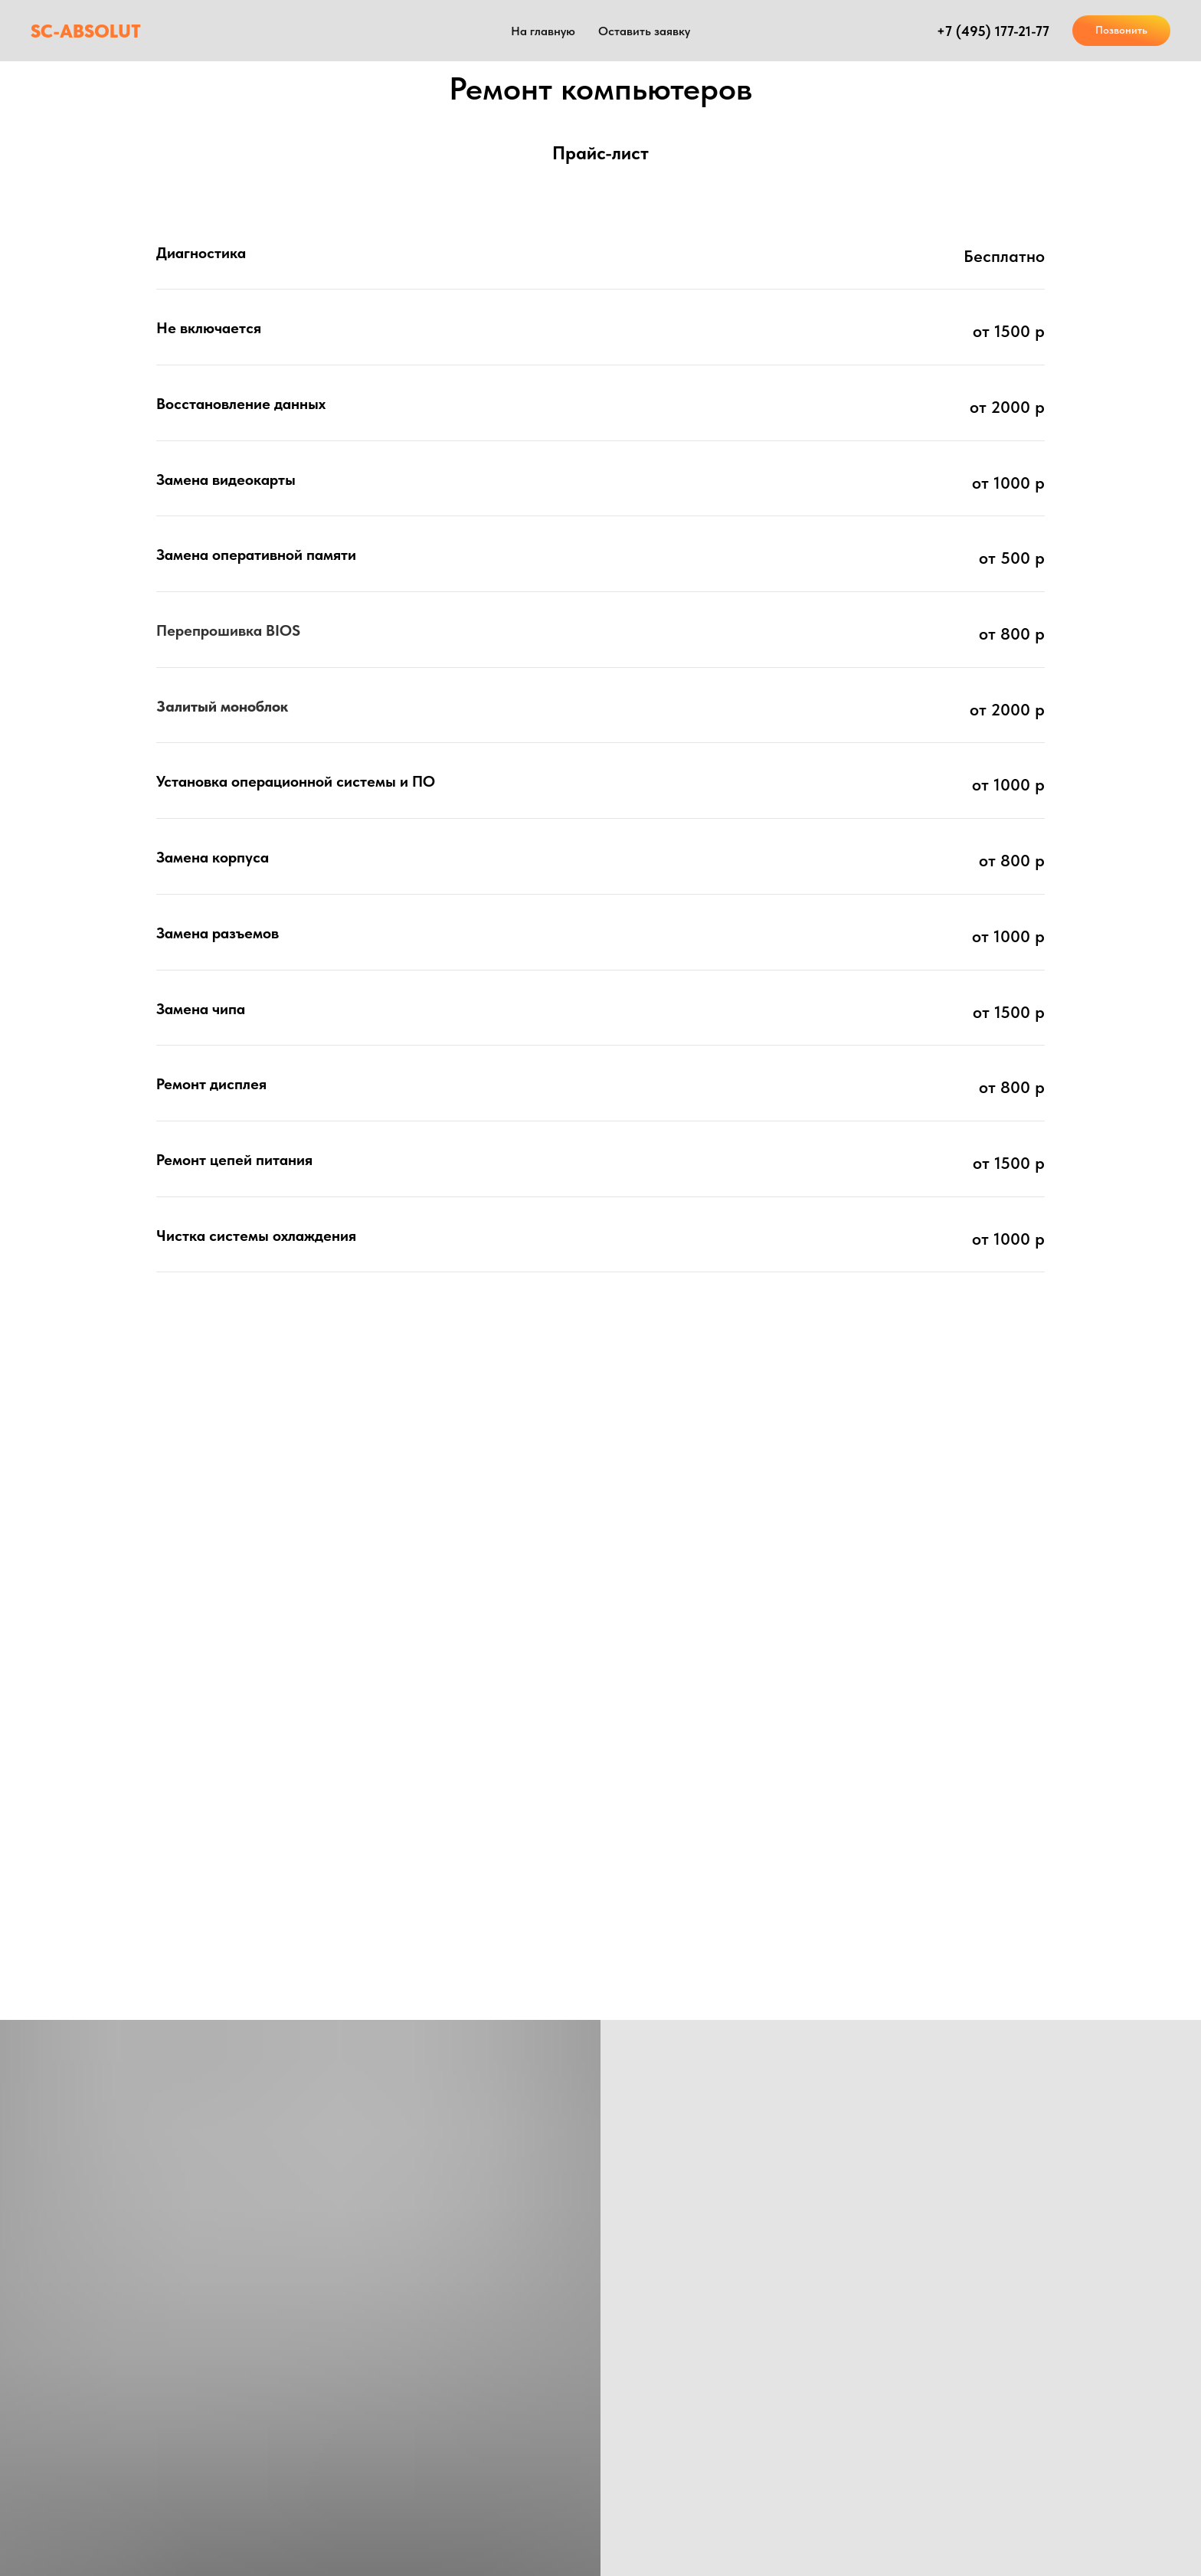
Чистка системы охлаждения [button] (256, 1235)
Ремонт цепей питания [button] (234, 1160)
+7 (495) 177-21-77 (993, 31)
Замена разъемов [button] (217, 933)
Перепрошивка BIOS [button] (228, 630)
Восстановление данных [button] (241, 403)
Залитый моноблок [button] (222, 706)
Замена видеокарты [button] (226, 479)
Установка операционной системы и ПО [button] (295, 781)
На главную (543, 31)
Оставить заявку (644, 31)
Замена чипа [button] (200, 1009)
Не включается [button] (208, 328)
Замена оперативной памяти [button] (256, 554)
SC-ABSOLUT (86, 31)
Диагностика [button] (201, 253)
